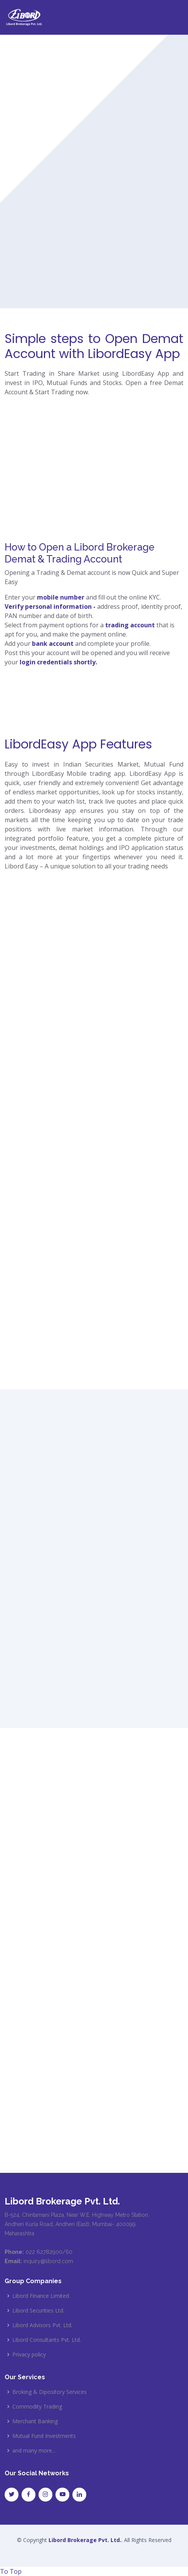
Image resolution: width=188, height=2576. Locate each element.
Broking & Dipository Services (49, 2392)
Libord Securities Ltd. (38, 2310)
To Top (11, 2571)
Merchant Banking (35, 2421)
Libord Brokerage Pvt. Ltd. (85, 2540)
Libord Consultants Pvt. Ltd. (46, 2340)
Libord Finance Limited (40, 2296)
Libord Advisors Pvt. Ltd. (42, 2325)
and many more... (33, 2450)
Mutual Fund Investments (44, 2436)
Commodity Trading (37, 2406)
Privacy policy (29, 2354)
